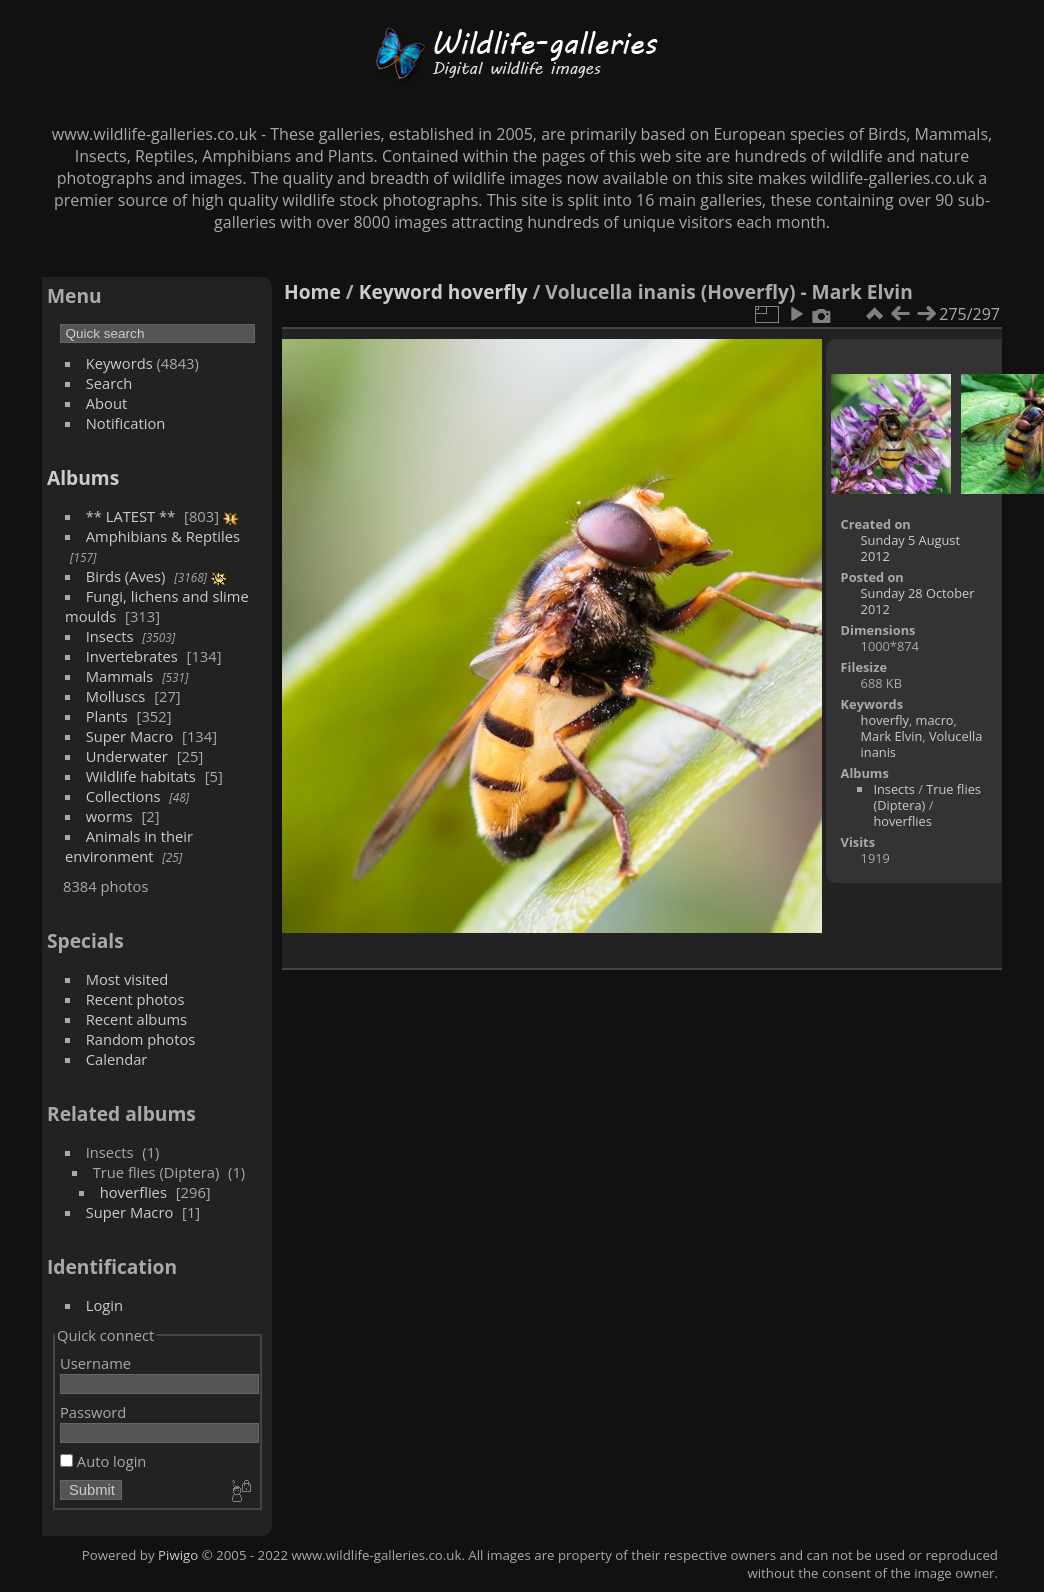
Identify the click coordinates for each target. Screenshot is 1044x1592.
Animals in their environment (129, 846)
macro (935, 720)
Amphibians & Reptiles (163, 536)
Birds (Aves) (126, 576)
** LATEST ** (131, 516)
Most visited (127, 979)
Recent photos (135, 999)
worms (109, 816)
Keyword (401, 291)
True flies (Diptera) (927, 797)
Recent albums (136, 1019)
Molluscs (116, 696)
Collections (123, 796)
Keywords (119, 363)
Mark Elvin (892, 736)
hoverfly (488, 291)
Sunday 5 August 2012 (910, 548)
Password (93, 1412)
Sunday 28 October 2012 (918, 601)
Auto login (103, 1461)
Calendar (117, 1059)
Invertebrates (132, 656)
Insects (110, 636)
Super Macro (130, 736)
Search (109, 383)
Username (95, 1363)
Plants (107, 716)
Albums (83, 477)
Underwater (127, 756)
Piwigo (178, 1555)
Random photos (141, 1039)
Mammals (120, 676)
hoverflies (133, 1192)
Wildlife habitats (141, 776)
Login (104, 1305)
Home (312, 291)
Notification (126, 423)
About (106, 403)
